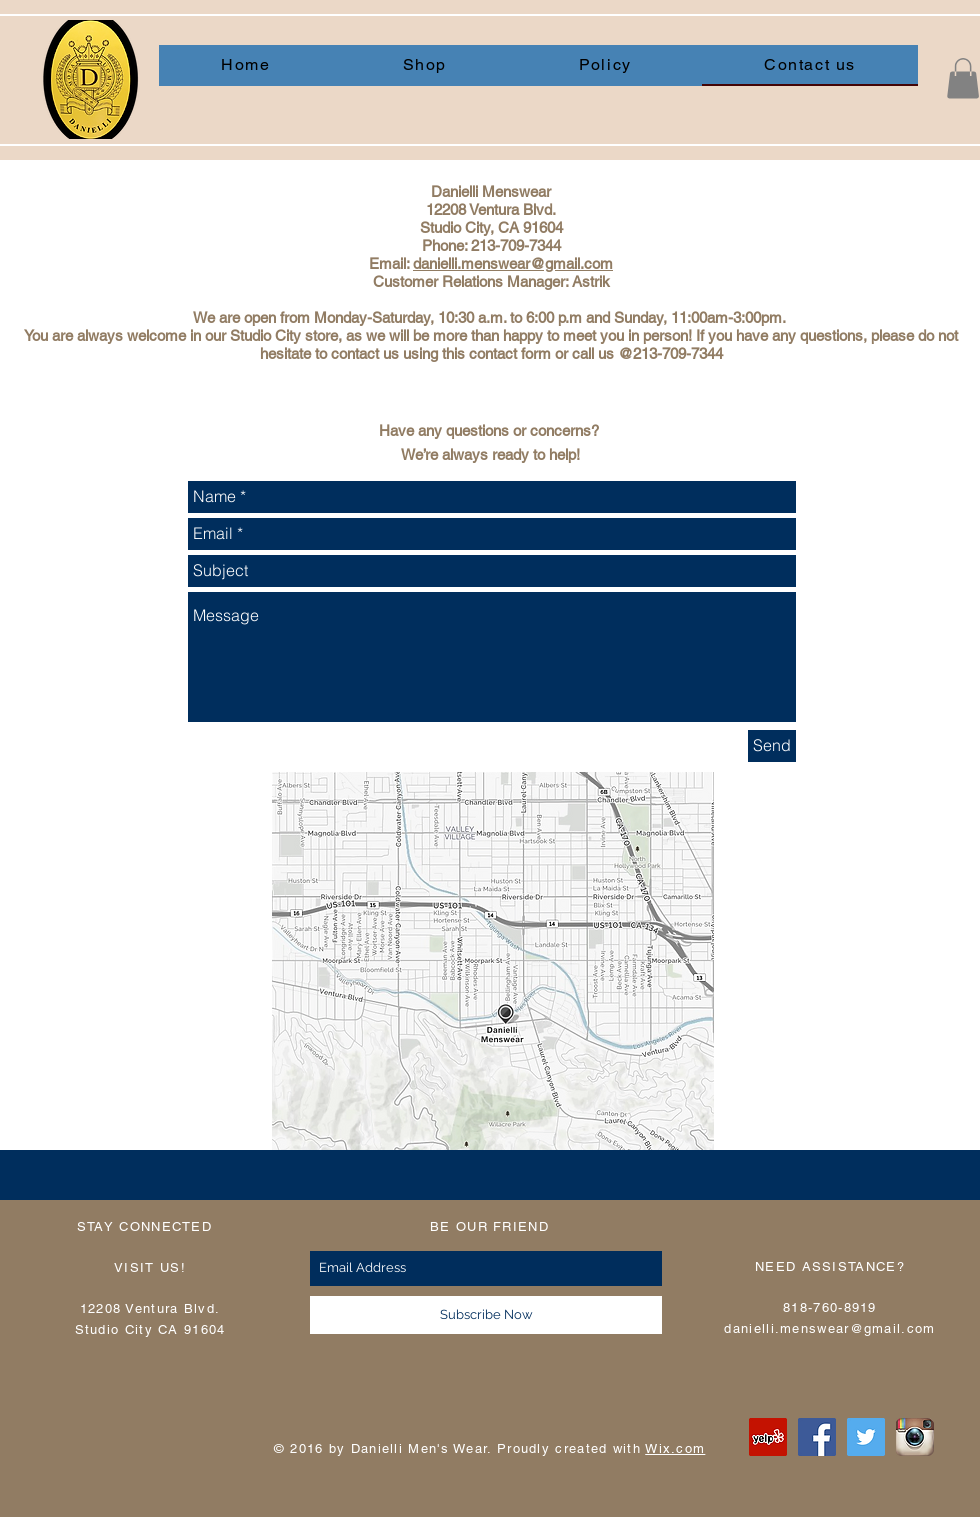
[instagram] (915, 1437)
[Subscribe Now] (486, 1315)
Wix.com (675, 1448)
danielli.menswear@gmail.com (513, 263)
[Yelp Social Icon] (768, 1437)
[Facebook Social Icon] (817, 1437)
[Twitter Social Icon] (866, 1437)
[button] (963, 78)
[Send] (772, 746)
